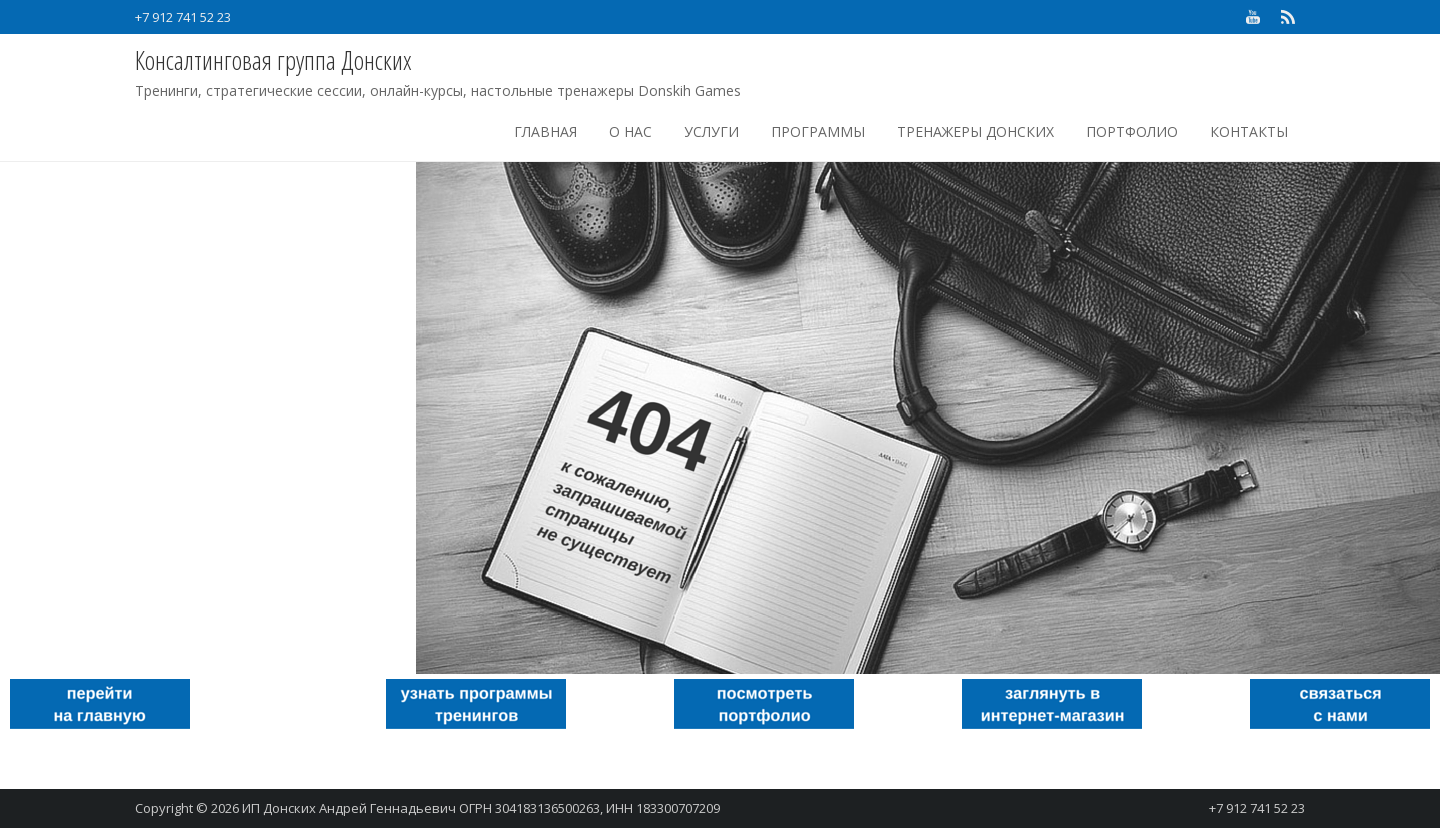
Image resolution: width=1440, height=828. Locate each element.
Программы (818, 131)
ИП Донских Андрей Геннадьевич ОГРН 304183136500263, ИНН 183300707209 (481, 808)
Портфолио (1132, 131)
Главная (545, 131)
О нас (630, 131)
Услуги (711, 131)
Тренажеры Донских (975, 131)
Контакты (1249, 131)
